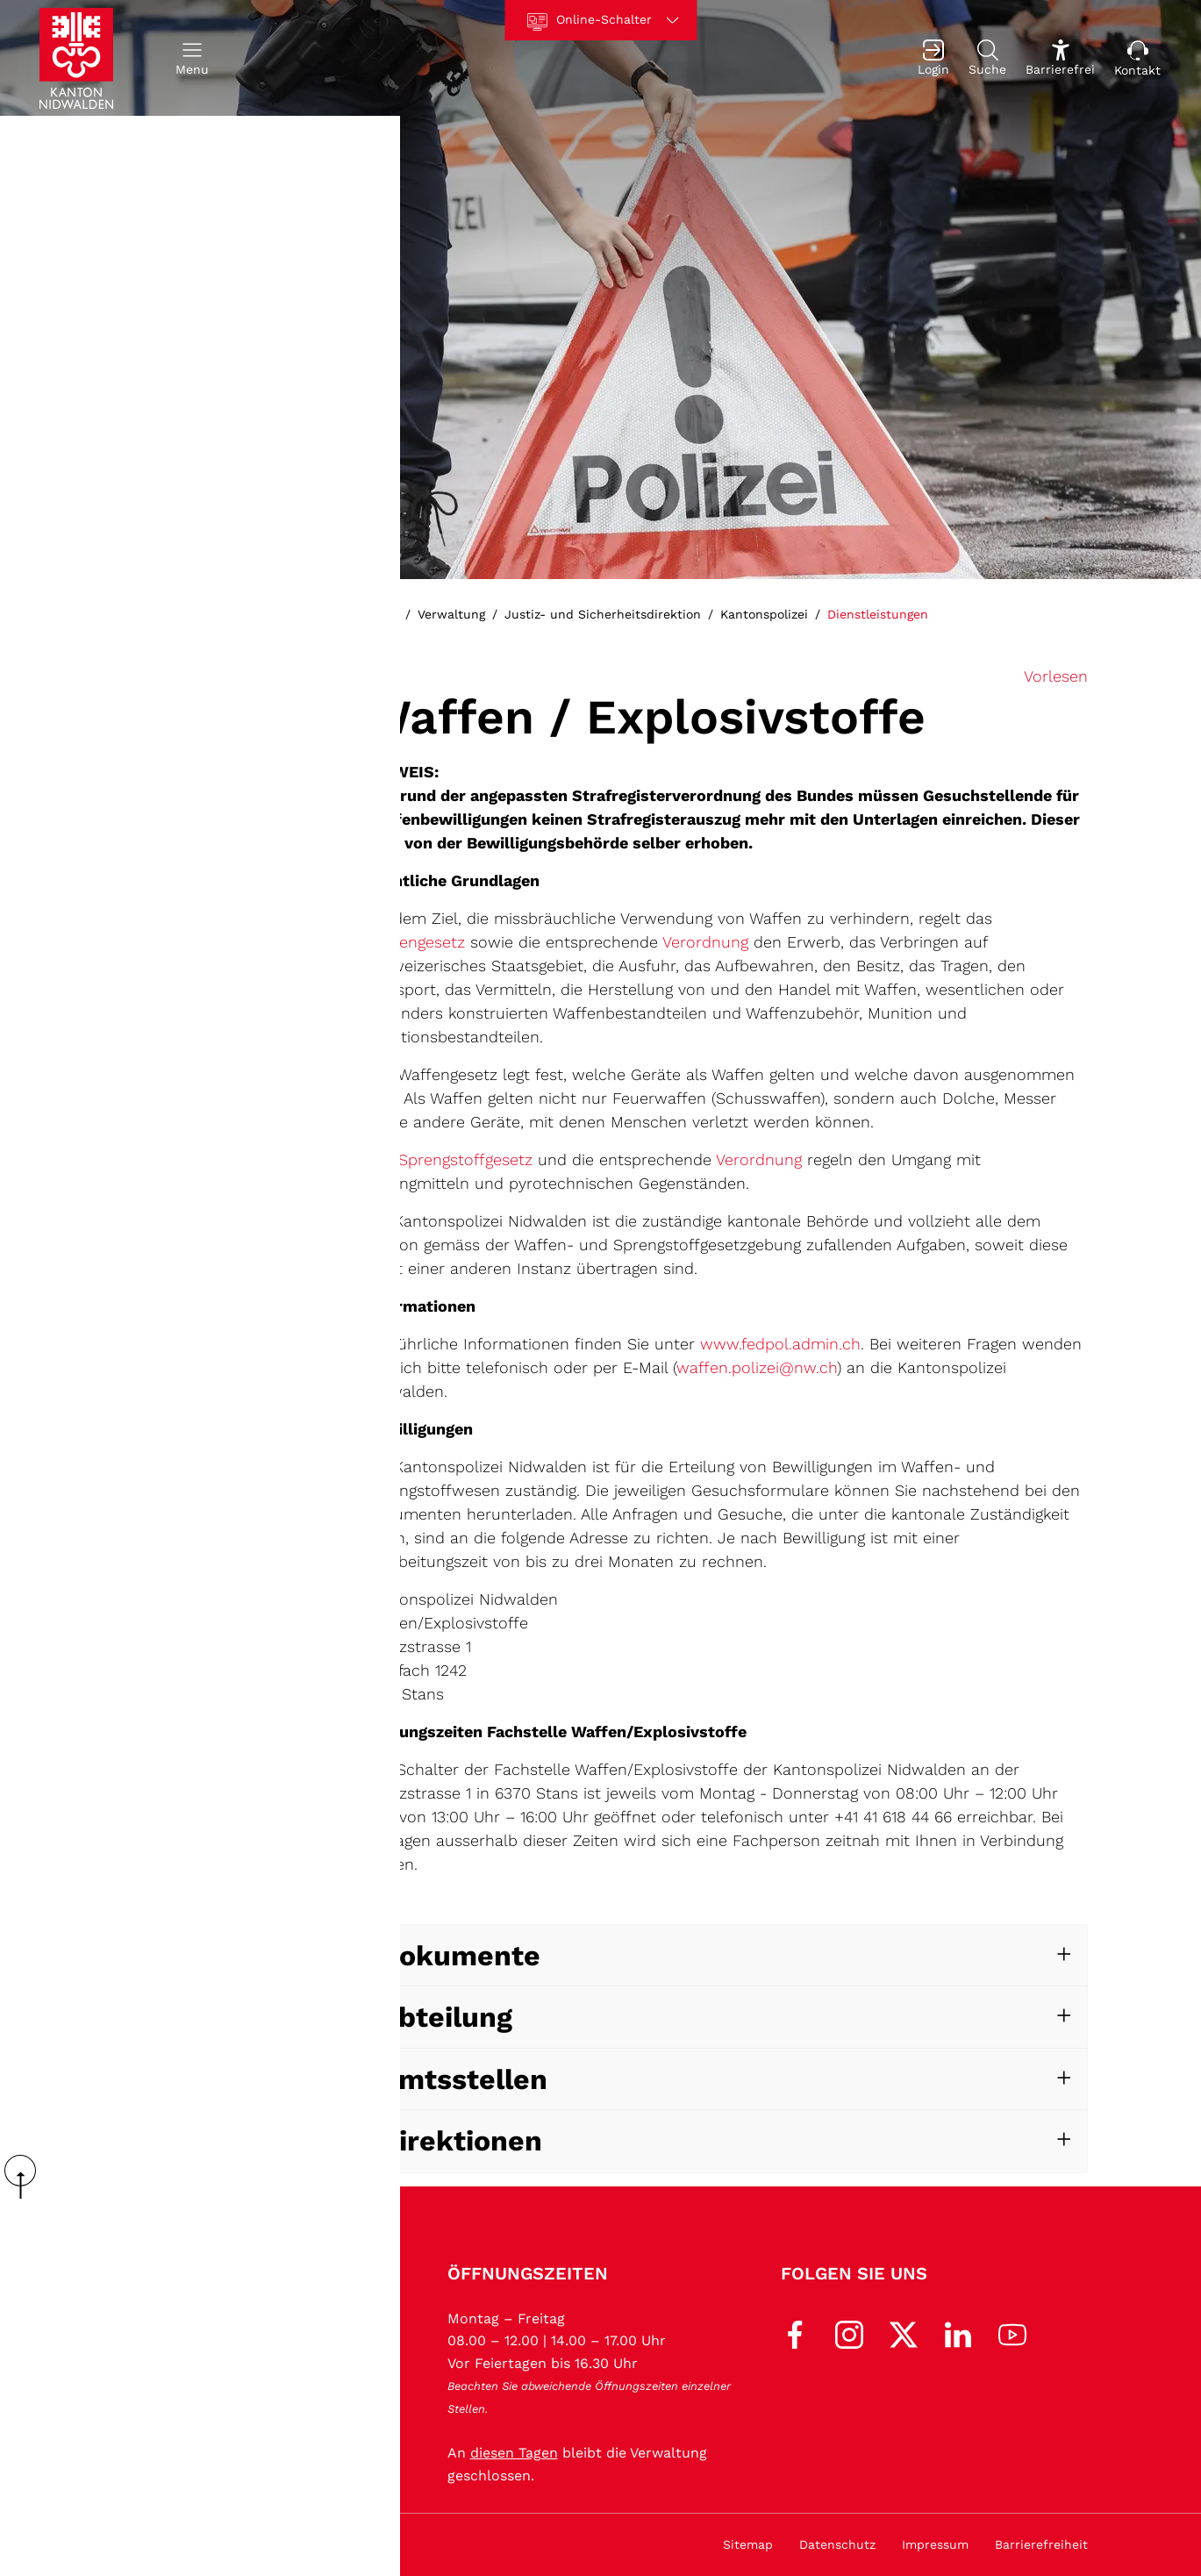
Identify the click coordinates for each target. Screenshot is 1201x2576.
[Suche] (987, 58)
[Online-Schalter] (600, 20)
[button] (192, 58)
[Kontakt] (1137, 58)
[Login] (933, 58)
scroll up (26, 2177)
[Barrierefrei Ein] (1060, 58)
